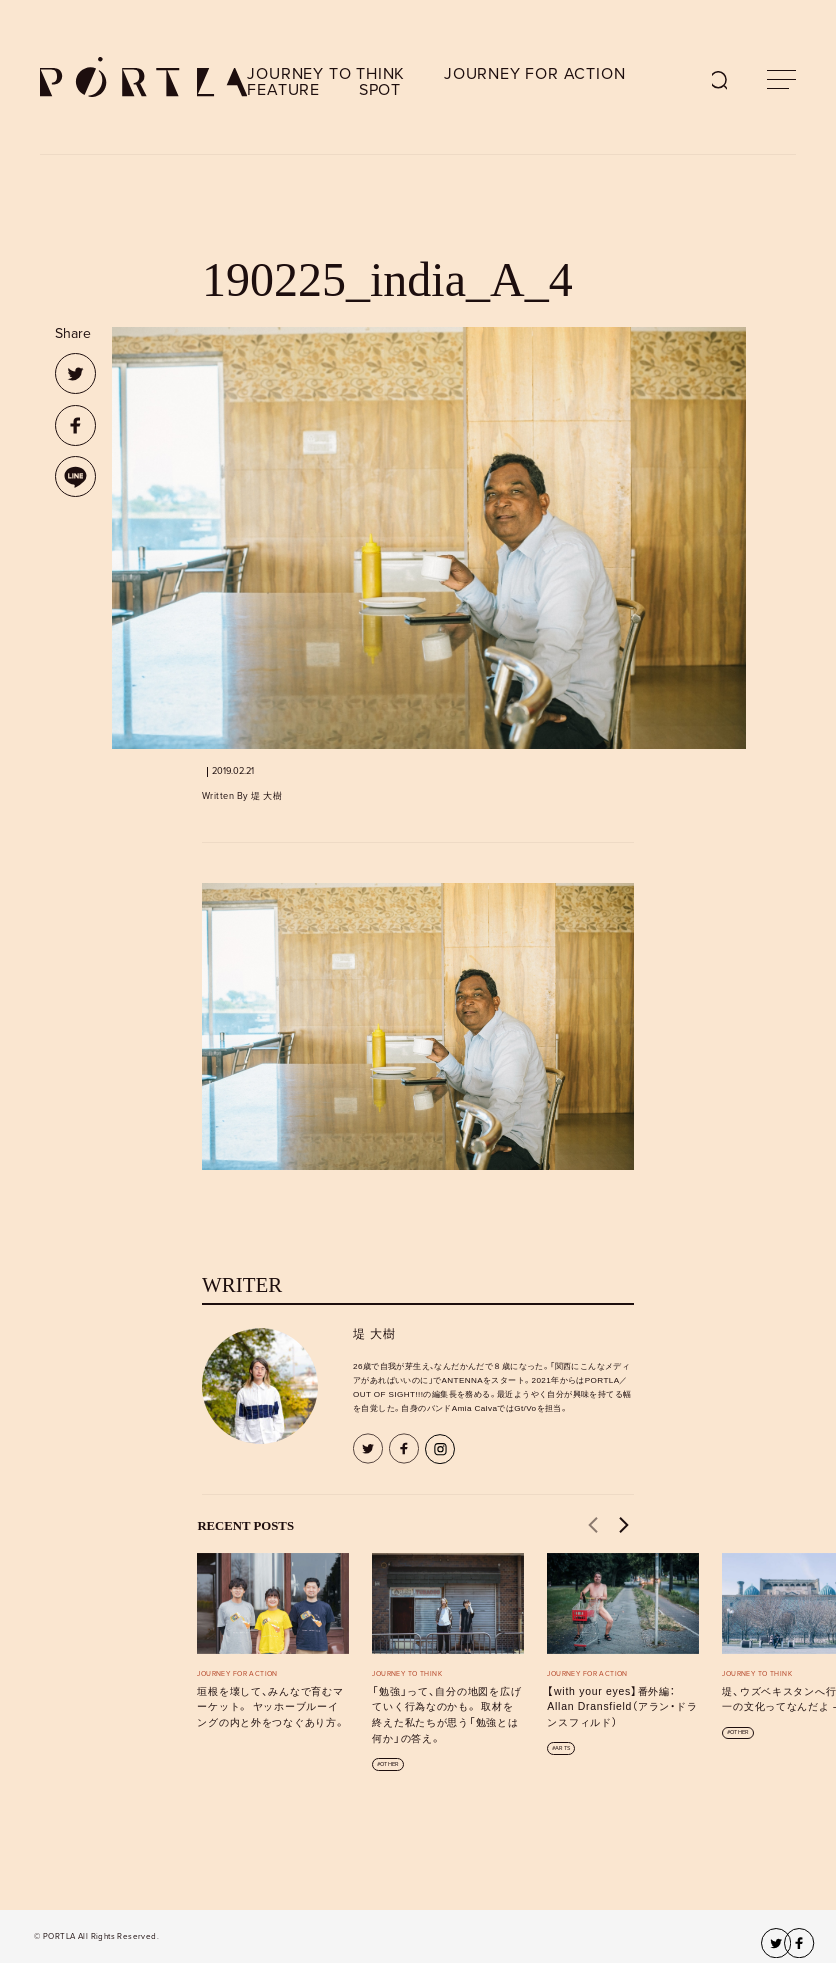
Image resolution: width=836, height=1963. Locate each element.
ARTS (562, 1748)
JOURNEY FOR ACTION (534, 74)
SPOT (380, 90)
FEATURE (283, 90)
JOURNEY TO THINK (326, 74)
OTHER (389, 1764)
